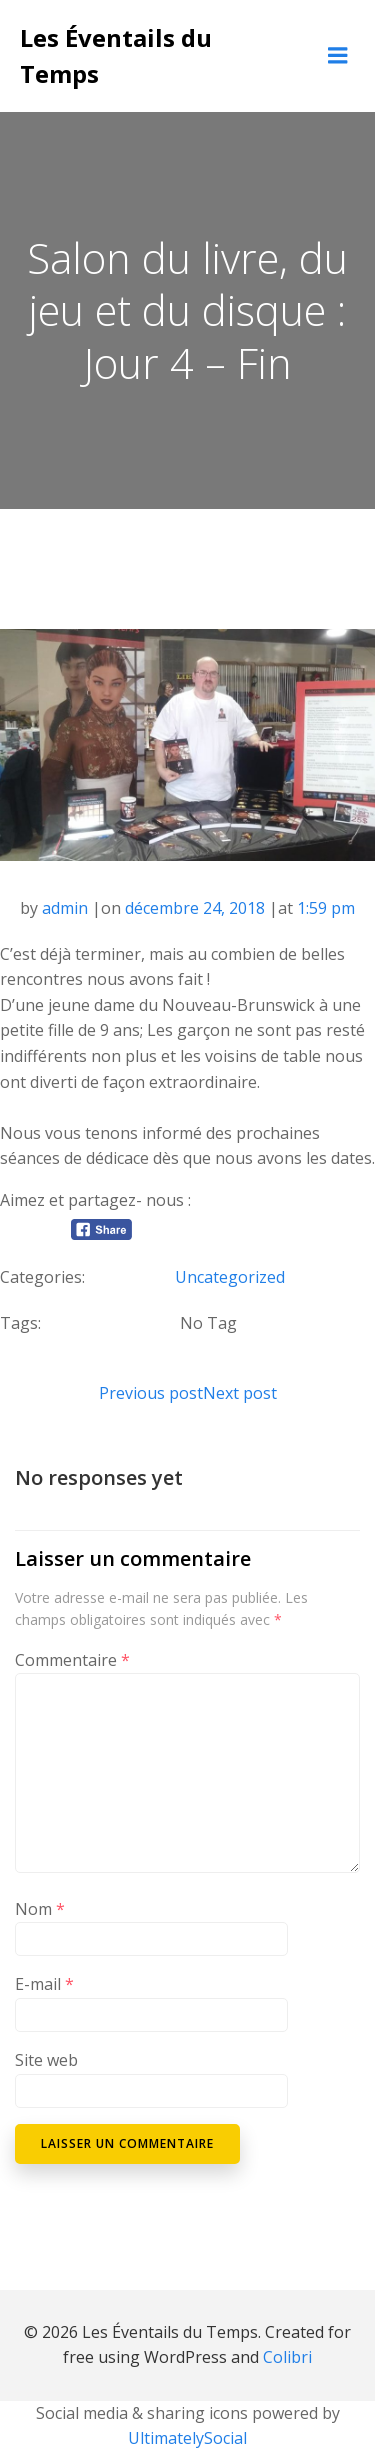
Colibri (287, 2357)
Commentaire (72, 1660)
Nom (40, 1909)
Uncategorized (230, 1277)
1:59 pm (326, 908)
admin (65, 908)
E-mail (44, 1984)
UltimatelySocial (187, 2438)
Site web (46, 2060)
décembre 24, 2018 (195, 908)
